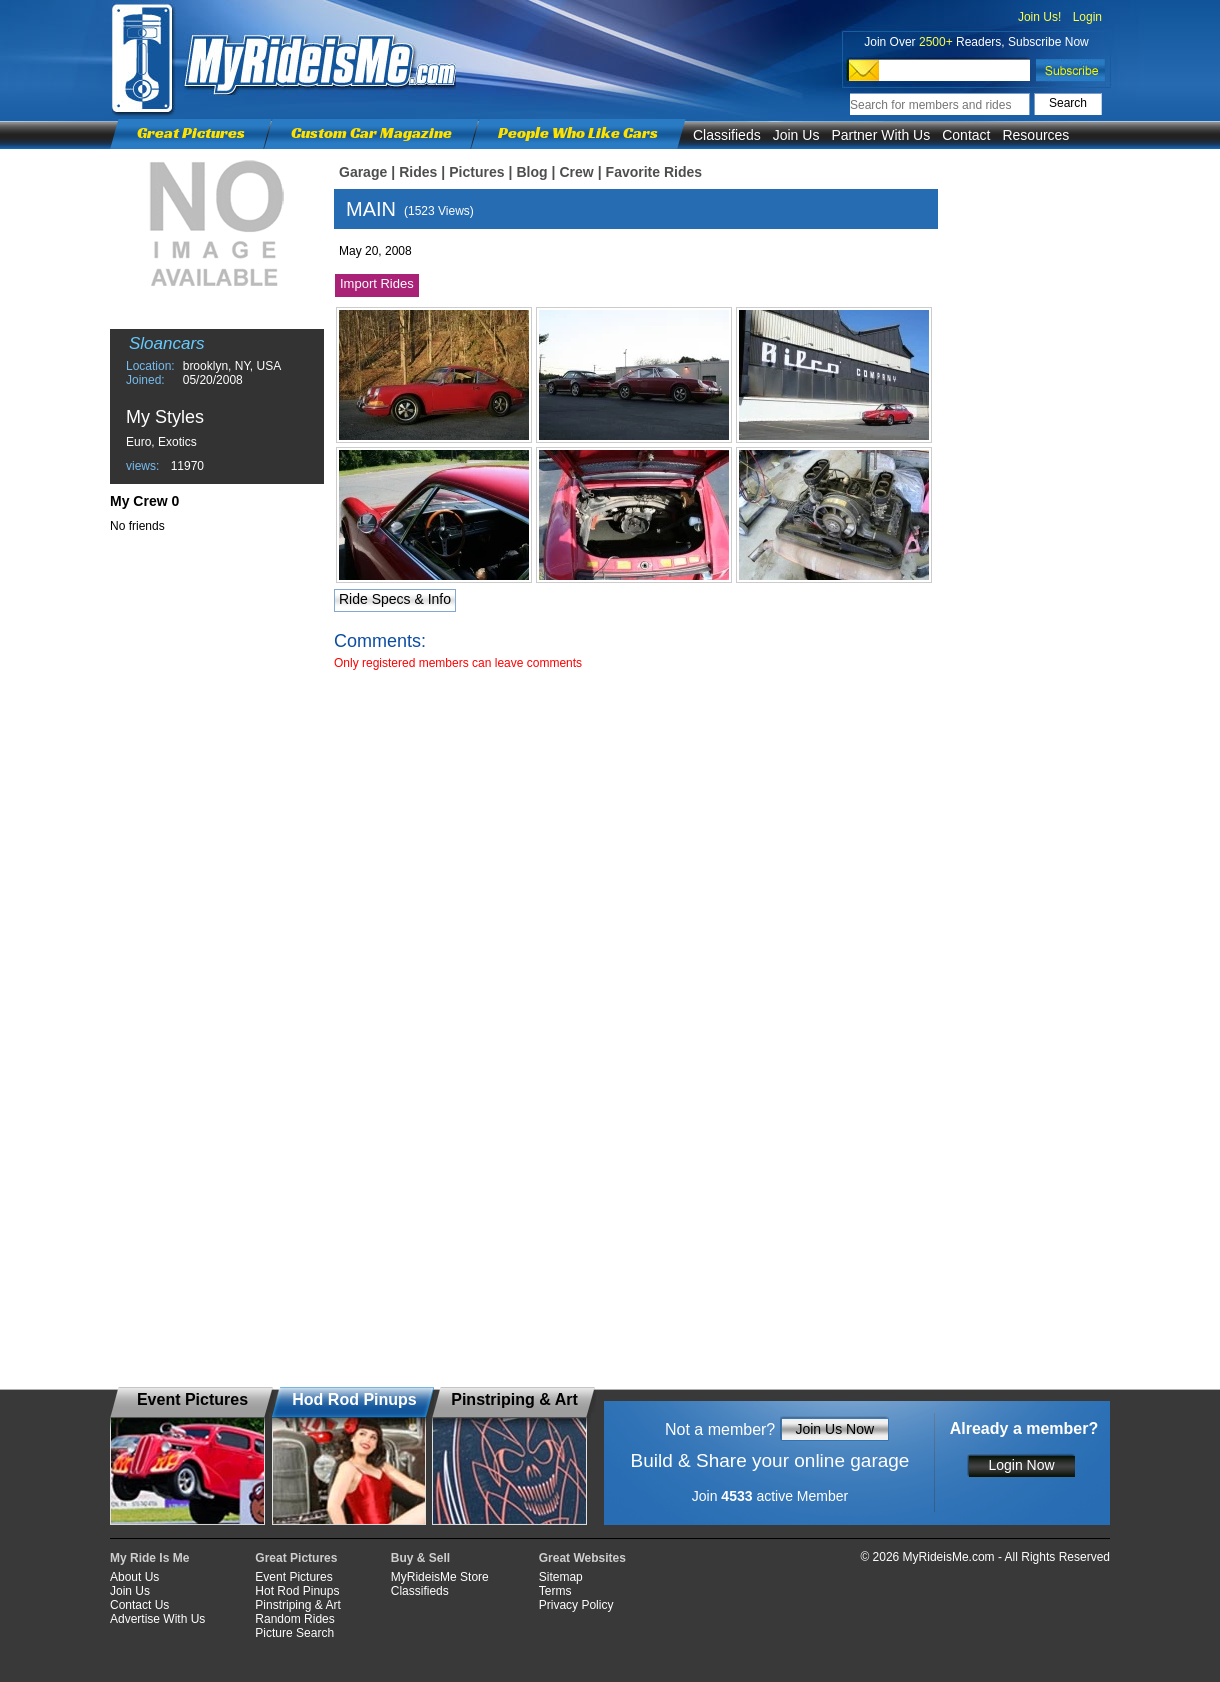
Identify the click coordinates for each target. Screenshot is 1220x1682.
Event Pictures (293, 1577)
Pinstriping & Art (297, 1605)
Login (1087, 17)
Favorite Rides (654, 172)
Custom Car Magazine (371, 132)
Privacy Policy (576, 1605)
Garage (363, 172)
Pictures (476, 172)
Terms (555, 1591)
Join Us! (1039, 17)
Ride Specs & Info (395, 599)
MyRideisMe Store (440, 1577)
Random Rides (294, 1619)
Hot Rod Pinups (297, 1591)
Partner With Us (880, 135)
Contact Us (139, 1605)
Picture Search (294, 1633)
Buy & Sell (420, 1558)
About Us (134, 1577)
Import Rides (377, 283)
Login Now (1021, 1465)
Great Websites (582, 1558)
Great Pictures (191, 132)
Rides (418, 172)
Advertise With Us (157, 1619)
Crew (576, 172)
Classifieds (727, 135)
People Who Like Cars (578, 132)
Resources (1035, 135)
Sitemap (561, 1577)
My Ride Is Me (149, 1558)
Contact (966, 135)
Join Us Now (834, 1429)
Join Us (796, 135)
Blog (531, 172)
